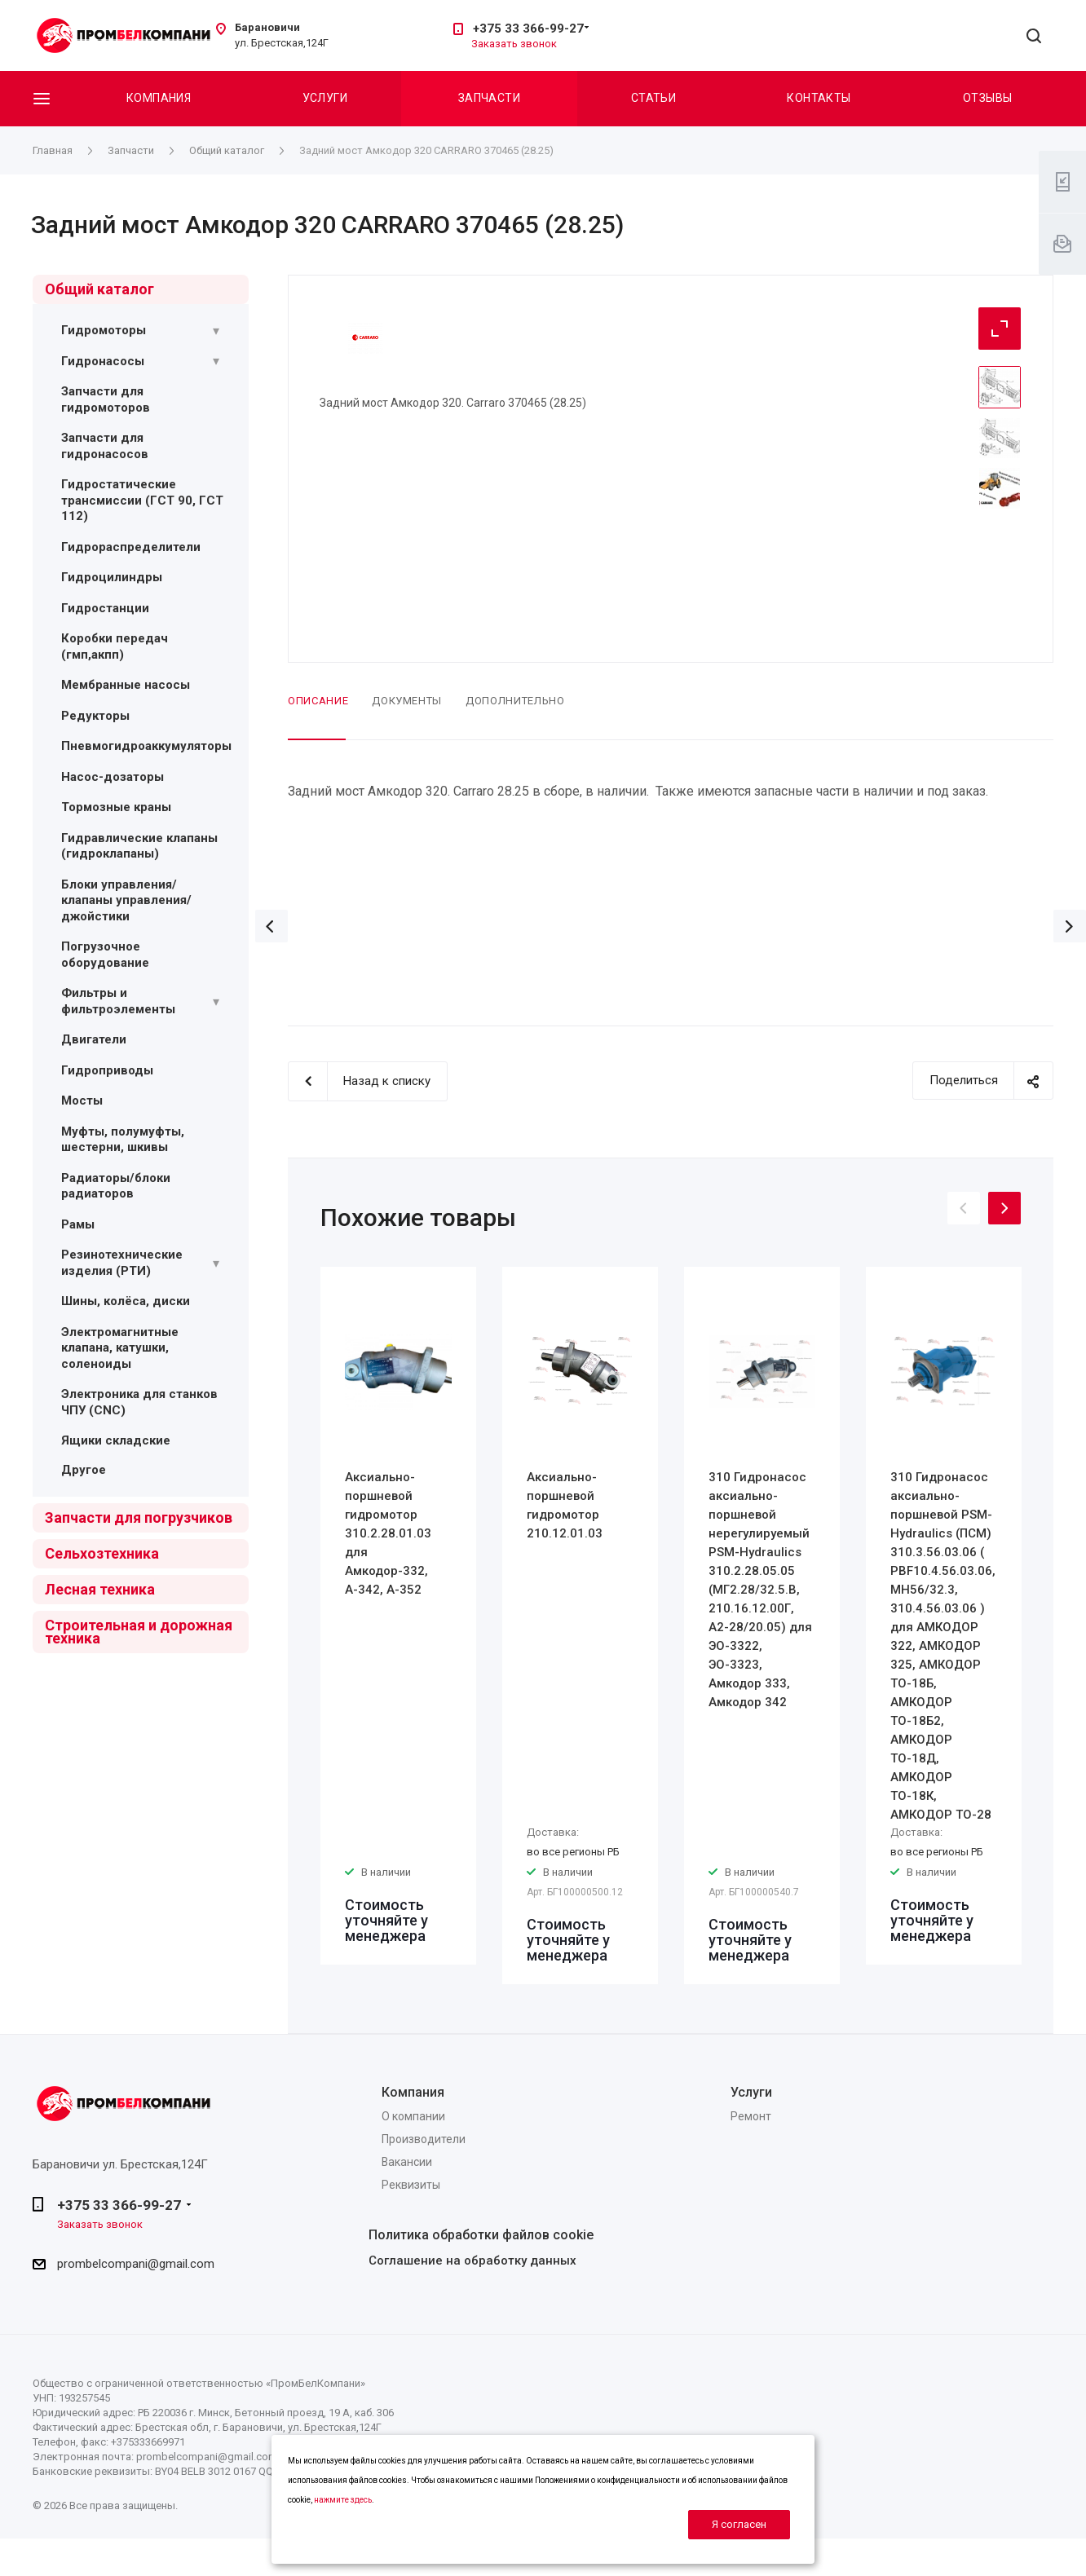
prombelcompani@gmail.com (135, 2263)
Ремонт (751, 2116)
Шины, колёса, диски (125, 1301)
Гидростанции (105, 608)
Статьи (654, 97)
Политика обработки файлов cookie (481, 2235)
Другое (83, 1469)
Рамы (78, 1224)
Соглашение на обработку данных (472, 2260)
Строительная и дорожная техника (138, 1632)
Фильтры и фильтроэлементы (118, 1001)
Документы (407, 701)
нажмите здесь (343, 2499)
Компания (158, 97)
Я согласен (739, 2524)
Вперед (1069, 926)
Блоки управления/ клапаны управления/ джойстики (126, 900)
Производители (424, 2139)
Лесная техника (100, 1589)
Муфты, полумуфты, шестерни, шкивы (122, 1139)
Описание (318, 701)
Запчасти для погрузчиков (138, 1517)
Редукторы (95, 715)
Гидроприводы (107, 1070)
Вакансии (407, 2161)
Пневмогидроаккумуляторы (146, 746)
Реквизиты (411, 2184)
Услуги (325, 97)
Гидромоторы (103, 330)
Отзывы (988, 97)
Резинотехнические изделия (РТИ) (122, 1262)
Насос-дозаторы (112, 777)
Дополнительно (515, 701)
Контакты (818, 97)
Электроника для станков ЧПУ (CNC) (139, 1402)
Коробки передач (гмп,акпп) (114, 646)
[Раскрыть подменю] (216, 331)
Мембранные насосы (125, 684)
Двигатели (93, 1039)
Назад (271, 926)
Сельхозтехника (102, 1553)
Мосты (82, 1100)
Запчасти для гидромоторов (105, 399)
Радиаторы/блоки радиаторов (115, 1186)
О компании (413, 2116)
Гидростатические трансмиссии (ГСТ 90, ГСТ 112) (142, 500)
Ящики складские (115, 1440)
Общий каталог (99, 289)
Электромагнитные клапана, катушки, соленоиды (120, 1348)
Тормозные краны (116, 807)
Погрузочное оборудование (105, 954)
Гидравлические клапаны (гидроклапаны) (139, 846)
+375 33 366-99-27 (528, 28)
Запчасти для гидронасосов (104, 445)
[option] (398, 1616)
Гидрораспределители (131, 547)
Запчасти (489, 97)
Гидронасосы (102, 361)
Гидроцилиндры (111, 577)
